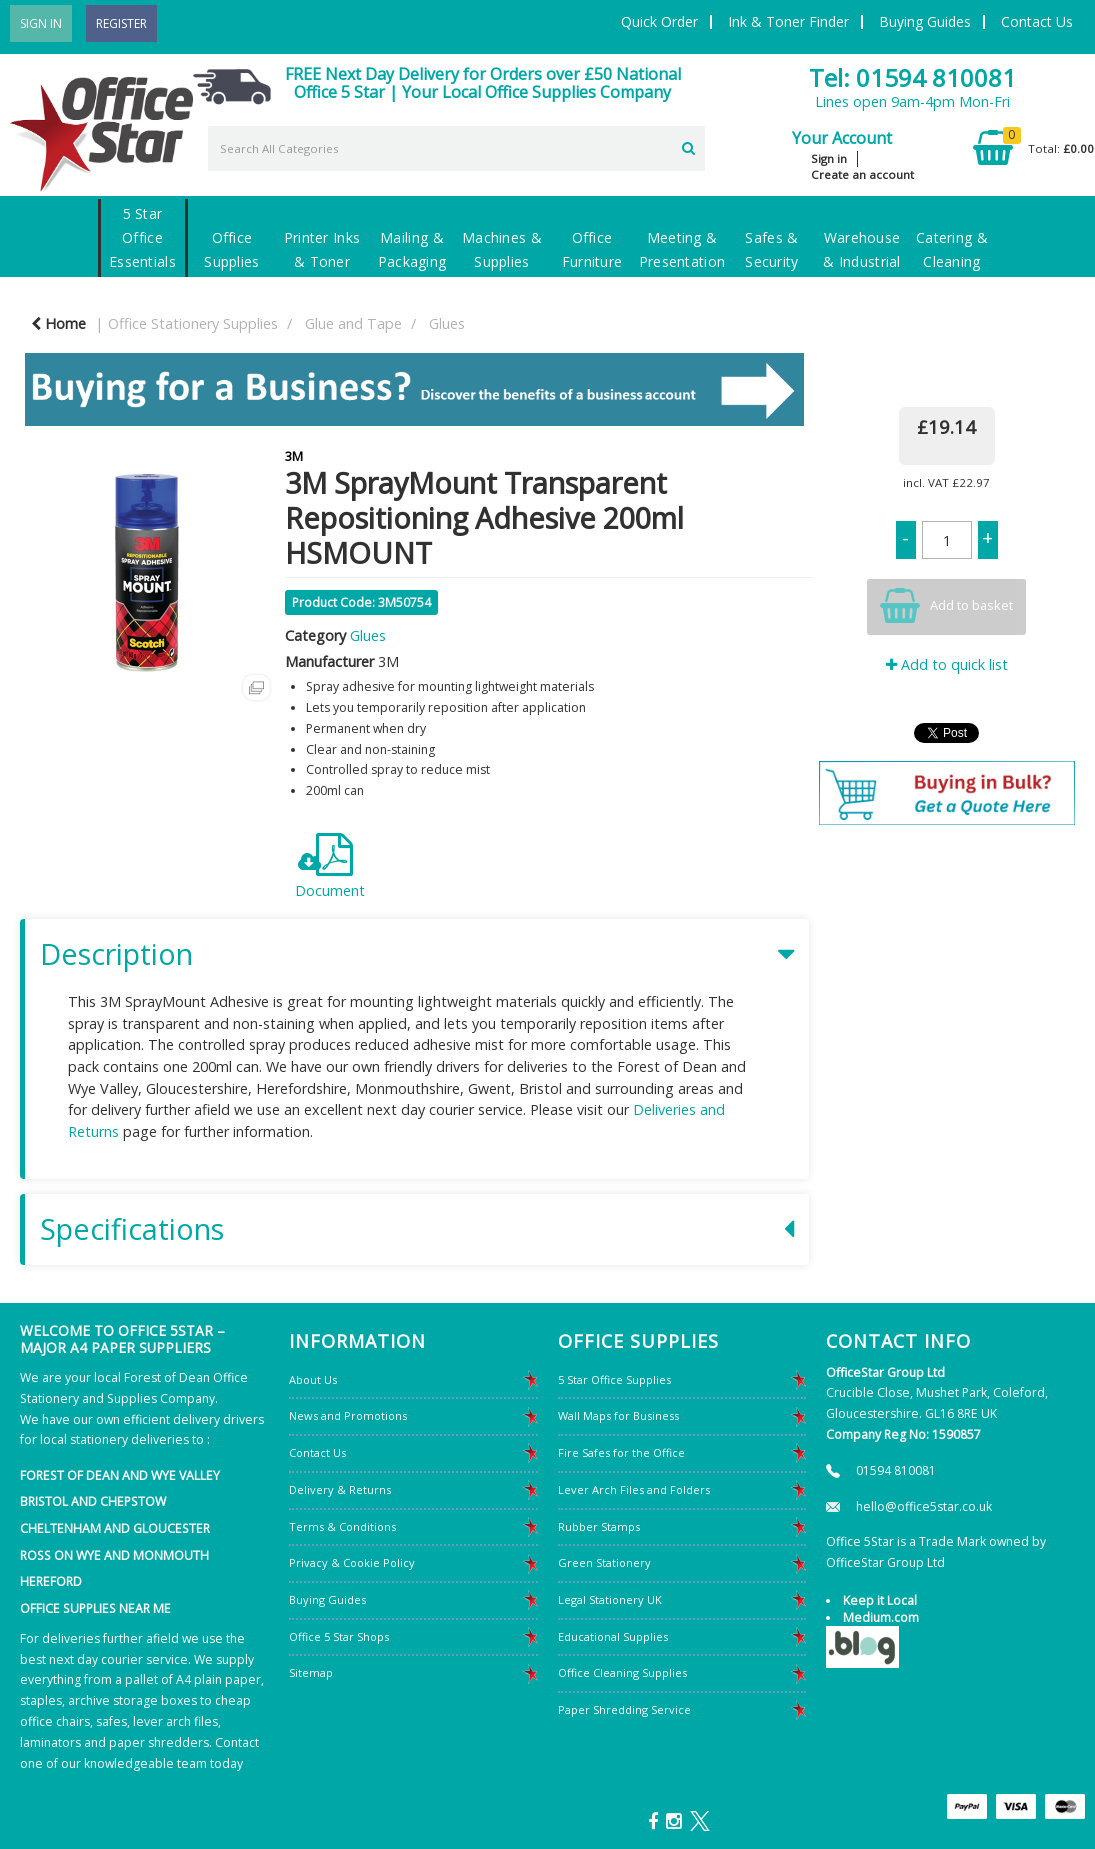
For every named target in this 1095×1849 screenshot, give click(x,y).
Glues (447, 323)
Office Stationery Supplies (193, 323)
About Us (313, 1379)
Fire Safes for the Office (621, 1452)
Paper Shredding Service (624, 1709)
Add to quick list (947, 664)
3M (294, 456)
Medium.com (881, 1617)
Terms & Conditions (342, 1526)
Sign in (829, 158)
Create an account (862, 174)
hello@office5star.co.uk (924, 1506)
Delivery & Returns (340, 1489)
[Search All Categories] (457, 148)
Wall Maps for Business (618, 1415)
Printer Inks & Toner (322, 249)
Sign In (41, 23)
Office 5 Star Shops (339, 1636)
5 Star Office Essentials (142, 237)
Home (58, 323)
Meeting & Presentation (682, 249)
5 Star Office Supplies (614, 1379)
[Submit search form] (688, 146)
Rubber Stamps (599, 1526)
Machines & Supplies (502, 249)
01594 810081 (896, 1470)
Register (121, 23)
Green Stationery (604, 1562)
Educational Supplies (613, 1636)
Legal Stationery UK (610, 1599)
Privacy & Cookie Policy (352, 1562)
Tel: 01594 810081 (912, 77)
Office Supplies (231, 249)
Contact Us (1037, 21)
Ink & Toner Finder (788, 21)
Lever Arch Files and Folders (634, 1489)
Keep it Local (880, 1600)
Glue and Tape (353, 323)
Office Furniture (592, 249)
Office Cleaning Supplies (622, 1672)
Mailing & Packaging (412, 249)
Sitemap (311, 1672)
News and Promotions (348, 1415)
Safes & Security (771, 249)
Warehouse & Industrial (861, 249)
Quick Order (659, 21)
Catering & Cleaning (952, 249)
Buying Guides (925, 21)
